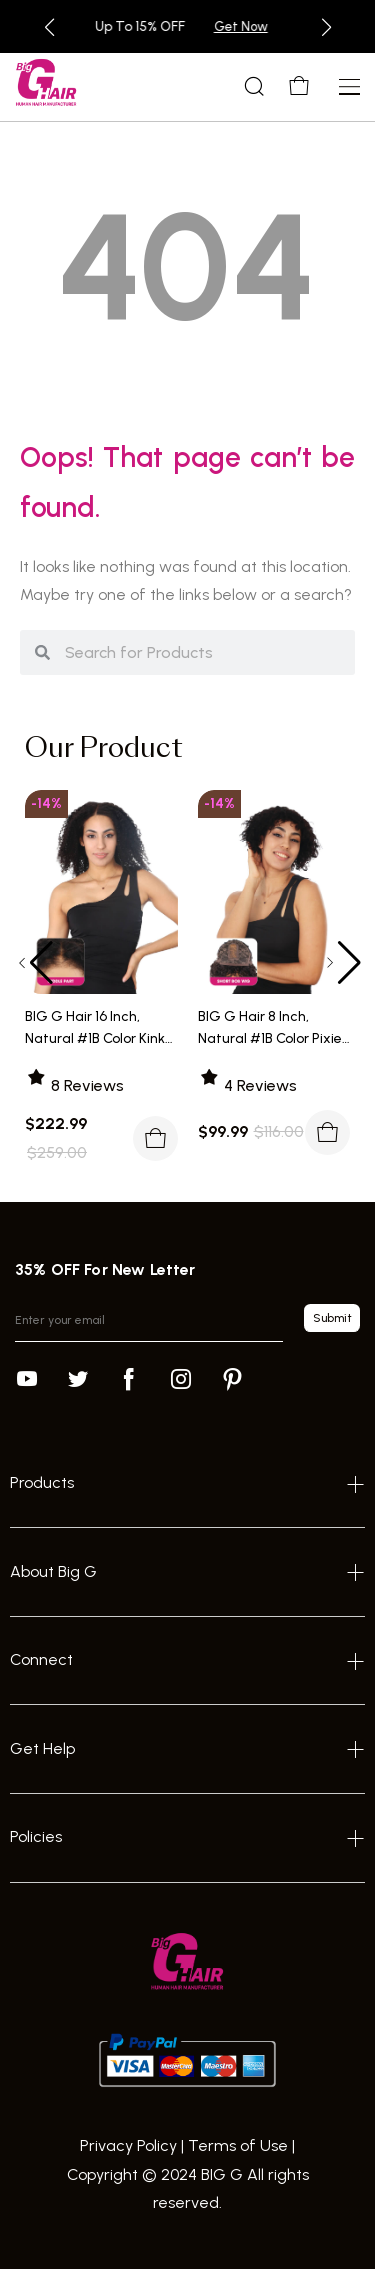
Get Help (42, 1748)
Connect (41, 1659)
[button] (49, 27)
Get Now (284, 26)
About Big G (53, 1571)
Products (42, 1482)
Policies (36, 1836)
